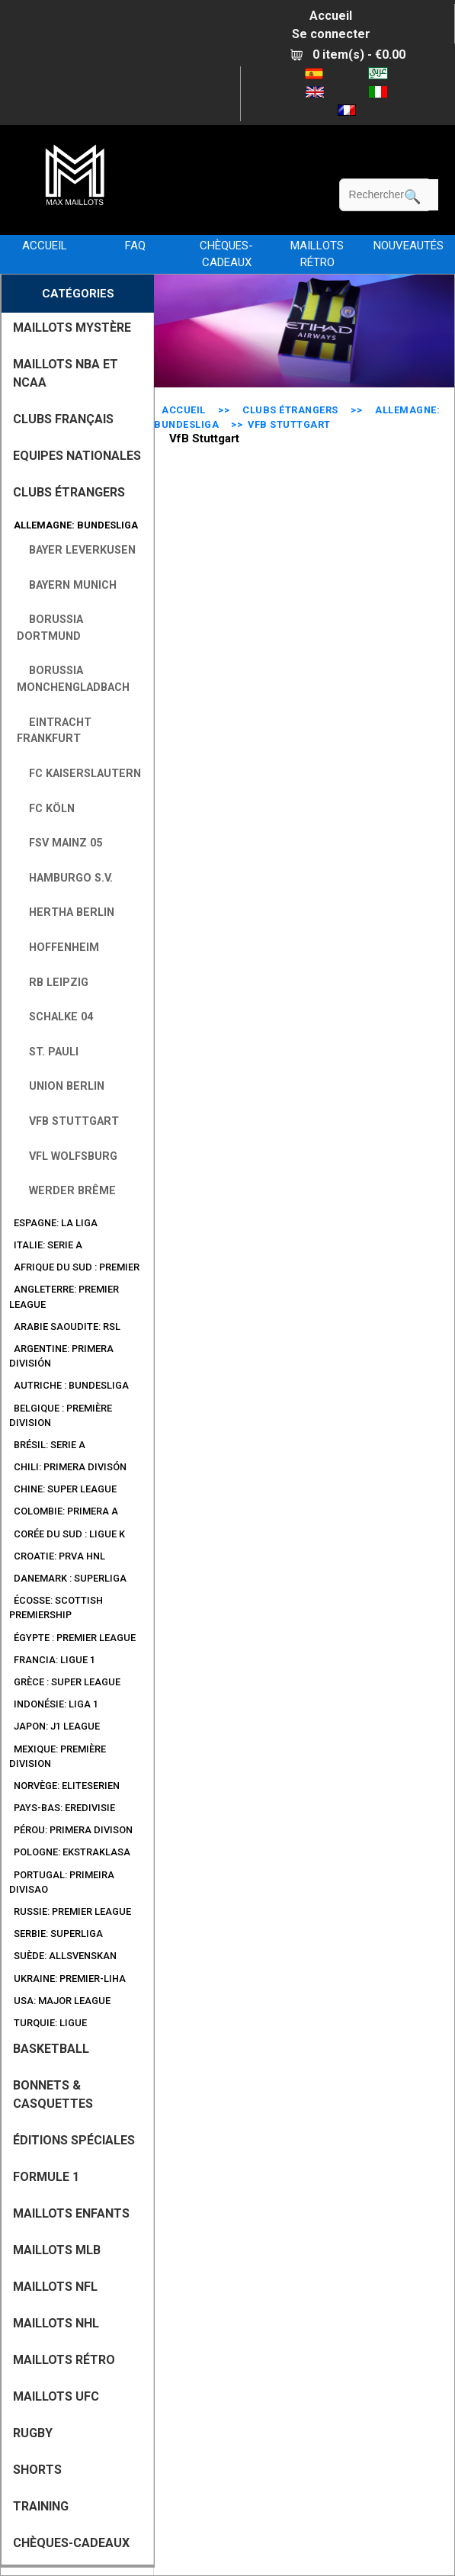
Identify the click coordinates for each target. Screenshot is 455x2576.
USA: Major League (60, 2000)
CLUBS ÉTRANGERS (290, 410)
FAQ (135, 245)
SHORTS (37, 2469)
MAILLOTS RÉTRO (317, 254)
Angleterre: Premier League (64, 1296)
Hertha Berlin (65, 912)
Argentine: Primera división (61, 1356)
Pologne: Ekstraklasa (69, 1852)
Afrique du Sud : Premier (74, 1267)
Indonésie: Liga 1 (53, 1704)
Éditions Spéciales (74, 2140)
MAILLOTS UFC (56, 2396)
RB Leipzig (52, 982)
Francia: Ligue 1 (52, 1659)
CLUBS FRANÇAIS (63, 419)
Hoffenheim (58, 947)
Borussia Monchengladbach (73, 679)
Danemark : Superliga (68, 1578)
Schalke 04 (55, 1016)
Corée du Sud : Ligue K (67, 1534)
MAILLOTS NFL (55, 2286)
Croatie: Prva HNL (57, 1556)
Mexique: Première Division (57, 1756)
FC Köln (46, 808)
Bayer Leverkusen (76, 550)
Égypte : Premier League (72, 1637)
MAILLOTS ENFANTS (71, 2213)
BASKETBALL (51, 2048)
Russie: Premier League (70, 1911)
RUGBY (33, 2433)
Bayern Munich (67, 585)
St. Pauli (48, 1051)
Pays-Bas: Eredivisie (62, 1807)
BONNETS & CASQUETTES (53, 2094)
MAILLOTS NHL (56, 2323)
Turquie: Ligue (48, 2022)
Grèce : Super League (64, 1682)
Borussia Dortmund (50, 628)
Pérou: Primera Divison (71, 1830)
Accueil (330, 15)
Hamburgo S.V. (65, 878)
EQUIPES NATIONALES (77, 455)
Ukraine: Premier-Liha (67, 1978)
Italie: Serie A (45, 1245)
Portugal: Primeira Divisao (61, 1882)
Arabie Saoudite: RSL (64, 1326)
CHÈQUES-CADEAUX (226, 254)
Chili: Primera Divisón (68, 1467)
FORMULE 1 (46, 2177)
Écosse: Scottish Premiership (56, 1607)
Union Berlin (60, 1086)
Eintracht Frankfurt (54, 731)
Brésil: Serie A (47, 1444)
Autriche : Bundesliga (69, 1385)
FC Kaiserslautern (79, 773)
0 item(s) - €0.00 (347, 54)
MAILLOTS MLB (57, 2250)
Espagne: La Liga (53, 1223)
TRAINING (41, 2506)
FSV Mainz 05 (59, 843)
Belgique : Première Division (60, 1415)
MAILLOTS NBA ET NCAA (65, 373)
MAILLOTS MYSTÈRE (72, 327)
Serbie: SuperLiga (56, 1933)
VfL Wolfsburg (67, 1156)
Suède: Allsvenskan (63, 1955)
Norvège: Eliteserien (64, 1785)
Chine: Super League (63, 1489)
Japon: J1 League (54, 1726)
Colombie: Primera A (63, 1511)
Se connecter (331, 34)
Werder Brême (66, 1190)
